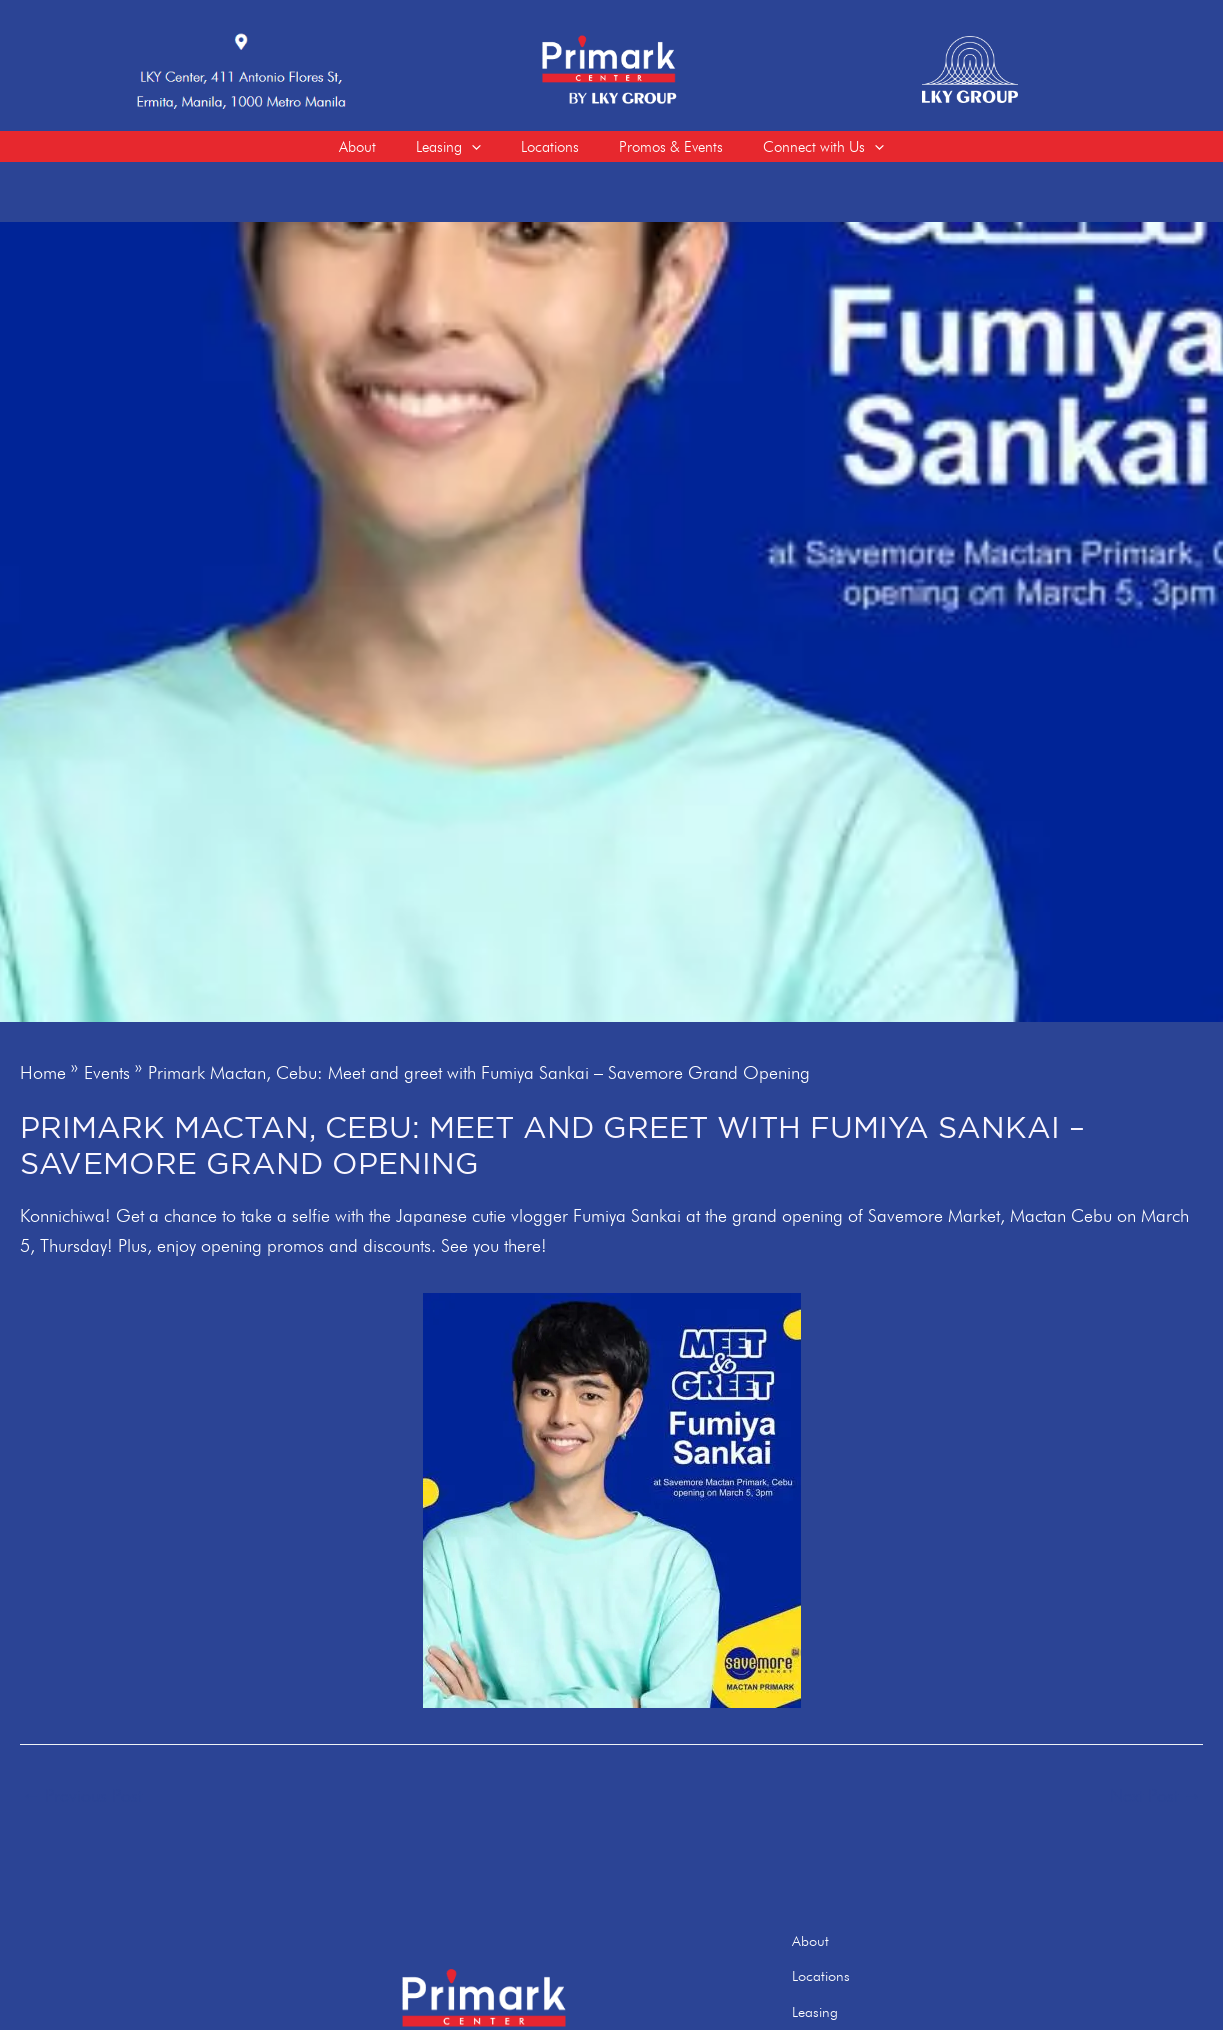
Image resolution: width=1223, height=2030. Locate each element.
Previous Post (82, 1805)
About (850, 1947)
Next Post (1155, 1805)
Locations (861, 1978)
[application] (461, 151)
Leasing (855, 2008)
